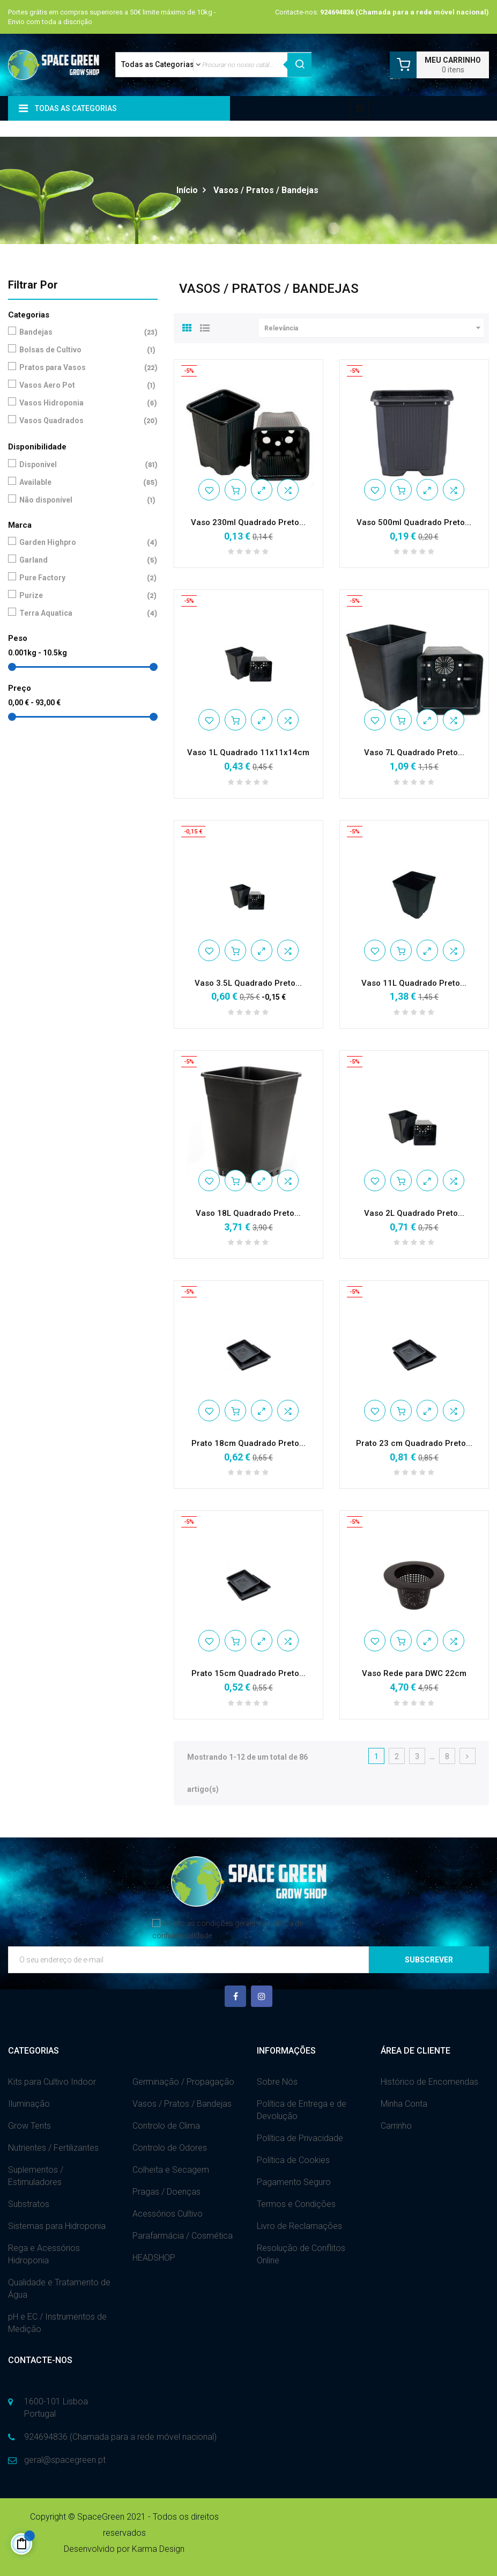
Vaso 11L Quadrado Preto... (413, 983)
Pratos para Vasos (80, 368)
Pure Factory (80, 578)
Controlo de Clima (166, 2126)
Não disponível (80, 500)
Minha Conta (404, 2104)
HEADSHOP (153, 2258)
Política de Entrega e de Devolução (301, 2110)
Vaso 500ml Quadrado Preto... (414, 522)
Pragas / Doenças (166, 2192)
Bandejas (80, 332)
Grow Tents (29, 2126)
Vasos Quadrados (80, 421)
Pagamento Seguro (294, 2182)
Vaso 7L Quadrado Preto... (414, 752)
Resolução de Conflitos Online (301, 2254)
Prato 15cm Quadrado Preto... (248, 1673)
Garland (80, 560)
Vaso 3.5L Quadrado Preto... (248, 983)
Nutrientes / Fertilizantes (53, 2148)
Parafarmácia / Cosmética (182, 2236)
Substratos (28, 2204)
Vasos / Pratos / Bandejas (182, 2104)
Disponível (80, 465)
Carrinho (396, 2126)
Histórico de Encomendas (429, 2082)
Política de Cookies (293, 2160)
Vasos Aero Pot (80, 385)
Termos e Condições (296, 2204)
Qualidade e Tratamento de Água (59, 2288)
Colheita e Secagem (170, 2170)
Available (80, 482)
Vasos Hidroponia (80, 403)
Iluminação (29, 2104)
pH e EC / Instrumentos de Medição (57, 2323)
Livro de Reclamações (299, 2226)
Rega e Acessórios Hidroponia (44, 2254)
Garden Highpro (80, 542)
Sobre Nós (277, 2082)
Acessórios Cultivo (167, 2214)
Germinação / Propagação (183, 2082)
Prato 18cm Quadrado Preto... (248, 1443)
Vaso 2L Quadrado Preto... (414, 1213)
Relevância (374, 328)
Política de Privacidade (300, 2138)
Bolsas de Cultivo (80, 350)
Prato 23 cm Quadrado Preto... (414, 1443)
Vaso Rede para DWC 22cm (414, 1673)
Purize (80, 596)
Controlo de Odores (169, 2148)
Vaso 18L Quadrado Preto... (248, 1213)
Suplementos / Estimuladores (35, 2176)
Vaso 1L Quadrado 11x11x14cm (248, 752)
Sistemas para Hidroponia (57, 2226)
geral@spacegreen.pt (65, 2460)
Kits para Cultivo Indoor (52, 2082)
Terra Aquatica (80, 613)
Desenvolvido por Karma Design (124, 2549)
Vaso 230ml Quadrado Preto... (248, 522)
